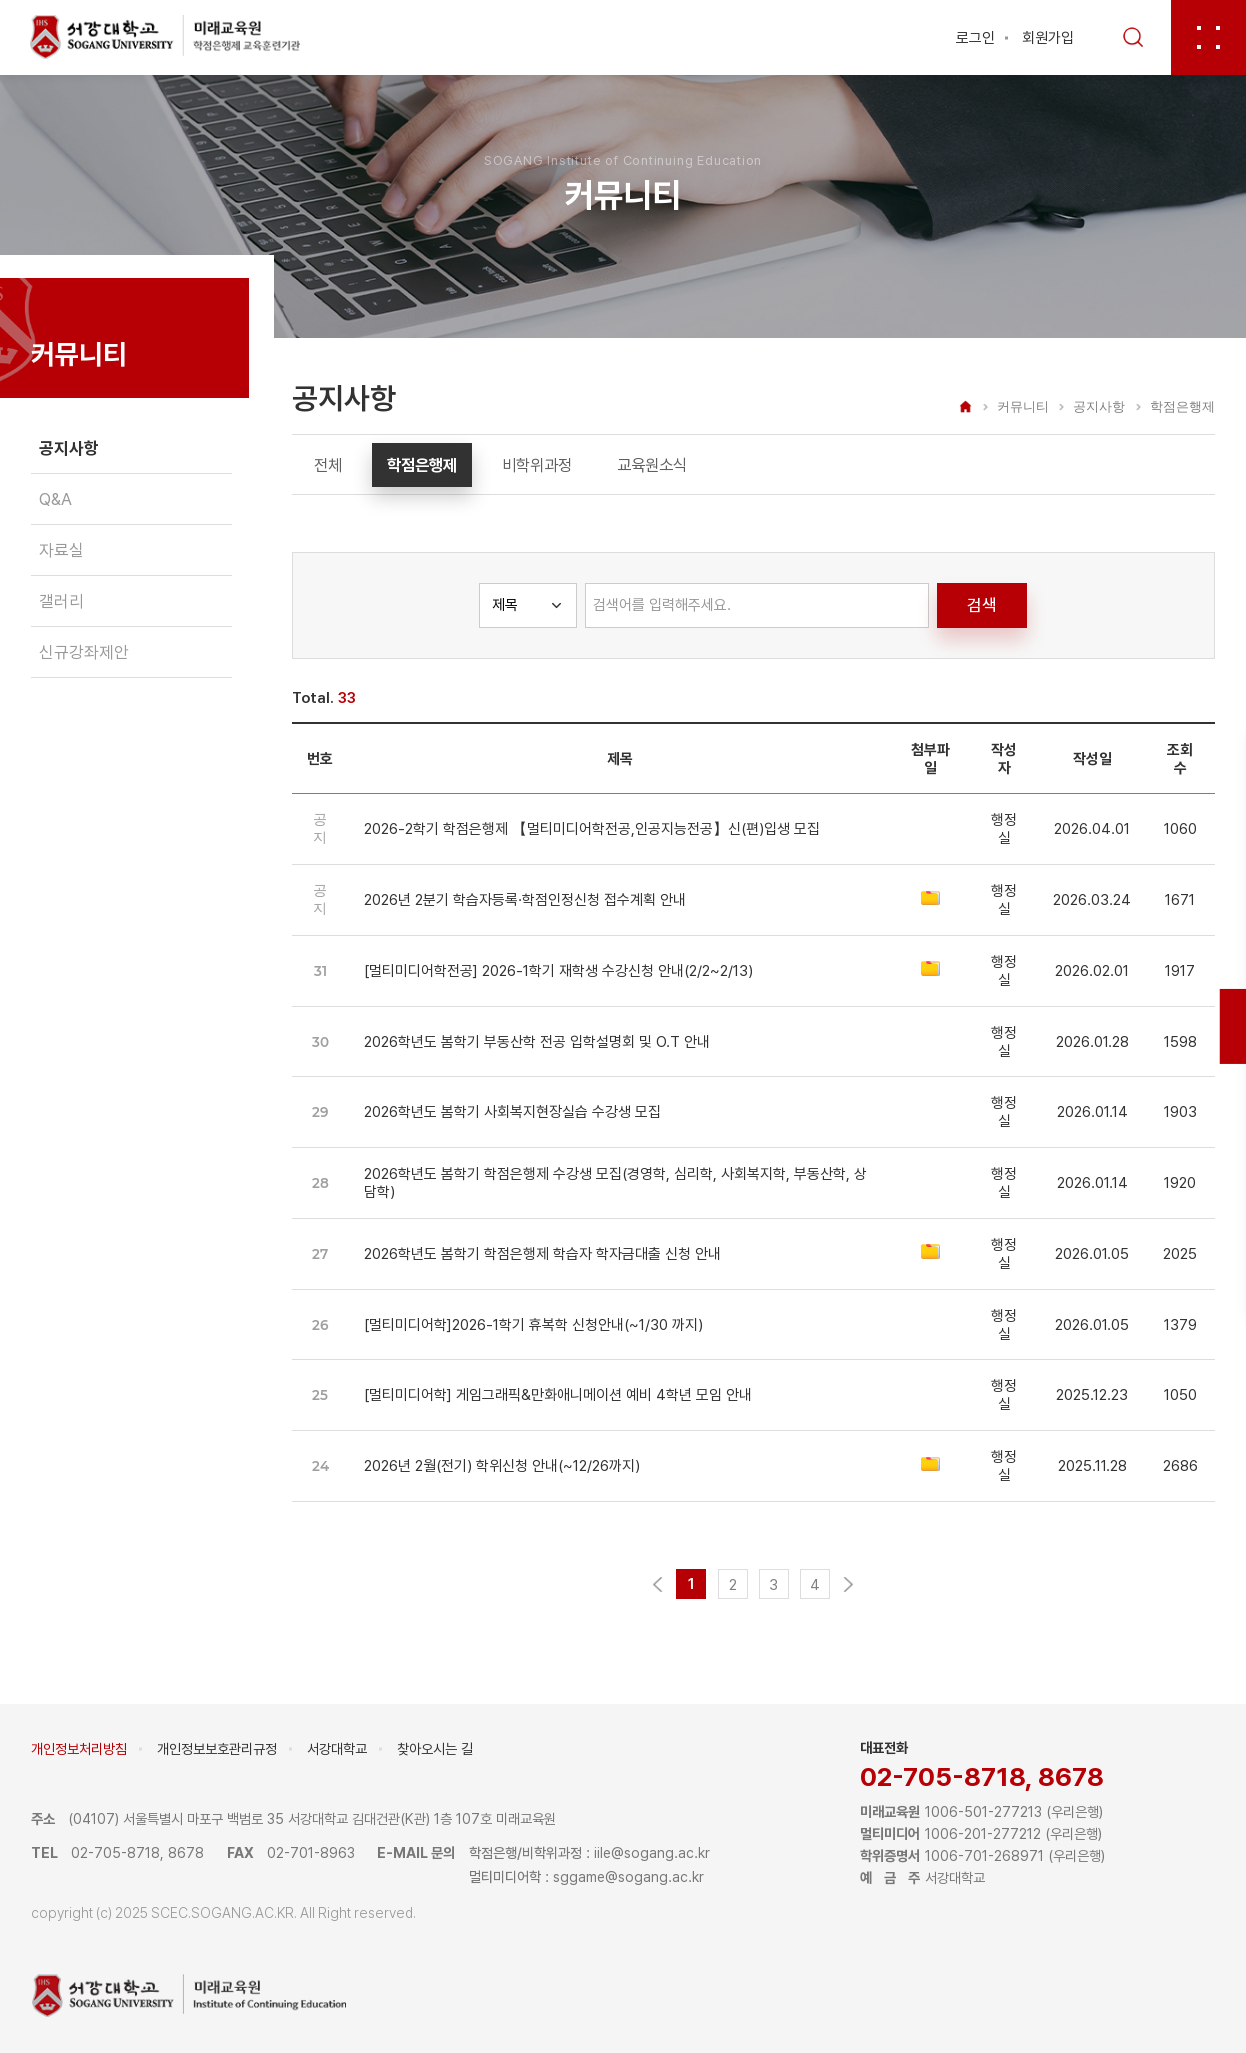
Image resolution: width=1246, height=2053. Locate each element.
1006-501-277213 (983, 1812)
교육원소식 (652, 465)
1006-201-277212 (983, 1834)
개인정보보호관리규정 (217, 1749)
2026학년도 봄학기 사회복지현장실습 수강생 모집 (512, 1112)
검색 (982, 605)
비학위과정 (537, 465)
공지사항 (69, 448)
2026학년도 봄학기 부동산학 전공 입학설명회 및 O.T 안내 (537, 1042)
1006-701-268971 (984, 1856)
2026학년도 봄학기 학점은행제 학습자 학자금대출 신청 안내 (542, 1254)
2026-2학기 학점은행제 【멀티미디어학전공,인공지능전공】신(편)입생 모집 (592, 829)
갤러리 (61, 601)
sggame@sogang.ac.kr (628, 1877)
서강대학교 (337, 1749)
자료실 (61, 550)
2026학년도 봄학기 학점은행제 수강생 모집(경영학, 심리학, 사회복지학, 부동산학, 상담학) (615, 1183)
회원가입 (1048, 38)
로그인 (975, 38)
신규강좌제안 (84, 652)
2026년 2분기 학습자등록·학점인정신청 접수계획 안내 (525, 900)
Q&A (55, 499)
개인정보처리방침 (79, 1749)
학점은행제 (422, 465)
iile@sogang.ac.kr (652, 1853)
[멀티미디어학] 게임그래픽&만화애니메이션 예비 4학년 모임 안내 (558, 1395)
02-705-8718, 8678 (982, 1776)
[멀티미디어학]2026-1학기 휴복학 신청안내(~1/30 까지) (533, 1325)
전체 (328, 465)
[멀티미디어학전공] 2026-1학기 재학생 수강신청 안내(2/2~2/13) (558, 971)
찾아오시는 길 (435, 1749)
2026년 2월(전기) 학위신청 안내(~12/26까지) (502, 1466)
